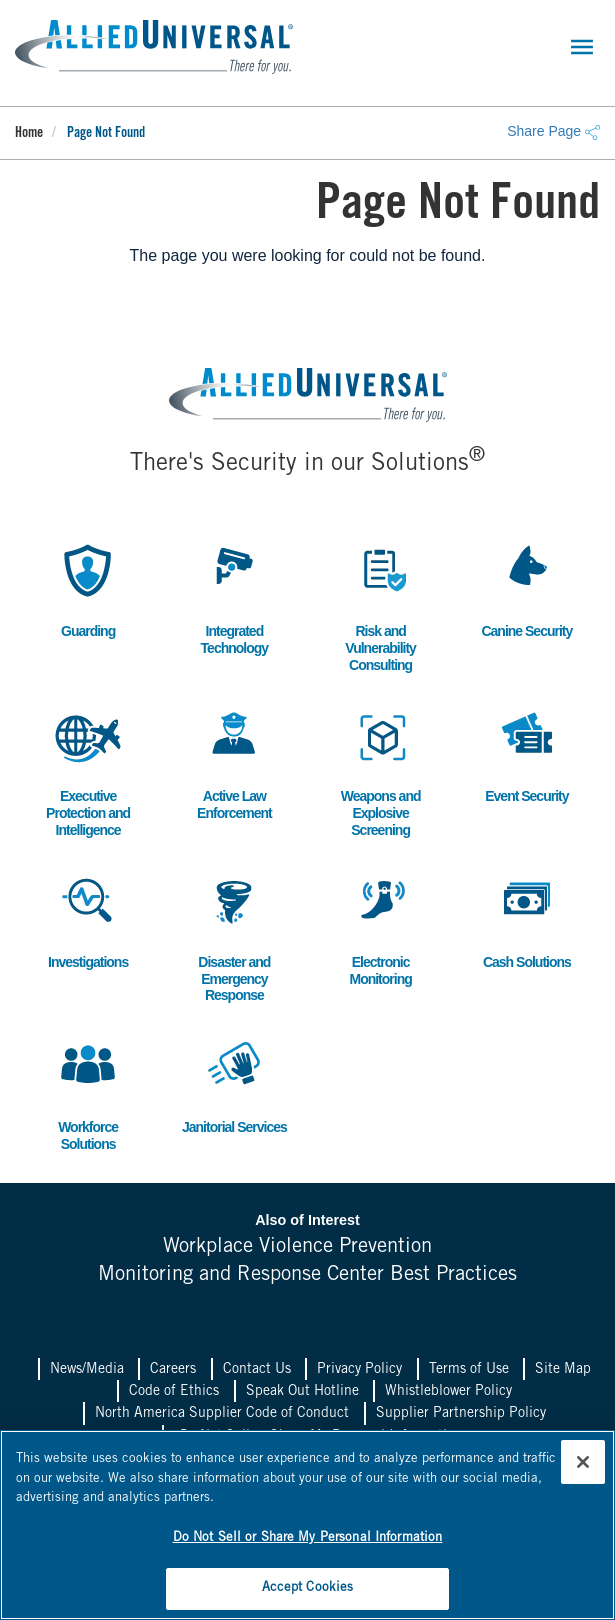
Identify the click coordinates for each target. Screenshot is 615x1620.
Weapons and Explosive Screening (381, 770)
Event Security (527, 753)
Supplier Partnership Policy (461, 1414)
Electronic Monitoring (381, 928)
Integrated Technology (234, 597)
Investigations (88, 919)
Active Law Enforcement (234, 762)
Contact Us (257, 1370)
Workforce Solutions (88, 1093)
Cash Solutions (527, 919)
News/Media (87, 1370)
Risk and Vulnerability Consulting (381, 605)
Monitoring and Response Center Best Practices (307, 1275)
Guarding (88, 588)
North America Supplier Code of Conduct (222, 1414)
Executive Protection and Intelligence (88, 770)
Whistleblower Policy (448, 1392)
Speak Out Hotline (302, 1392)
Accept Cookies (308, 1588)
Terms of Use (469, 1370)
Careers (173, 1370)
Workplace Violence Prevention (297, 1247)
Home (29, 134)
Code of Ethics (174, 1392)
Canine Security (526, 588)
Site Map (563, 1370)
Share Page (553, 131)
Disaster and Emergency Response (234, 936)
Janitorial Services (234, 1084)
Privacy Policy (359, 1370)
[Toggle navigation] (582, 47)
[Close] (583, 1462)
